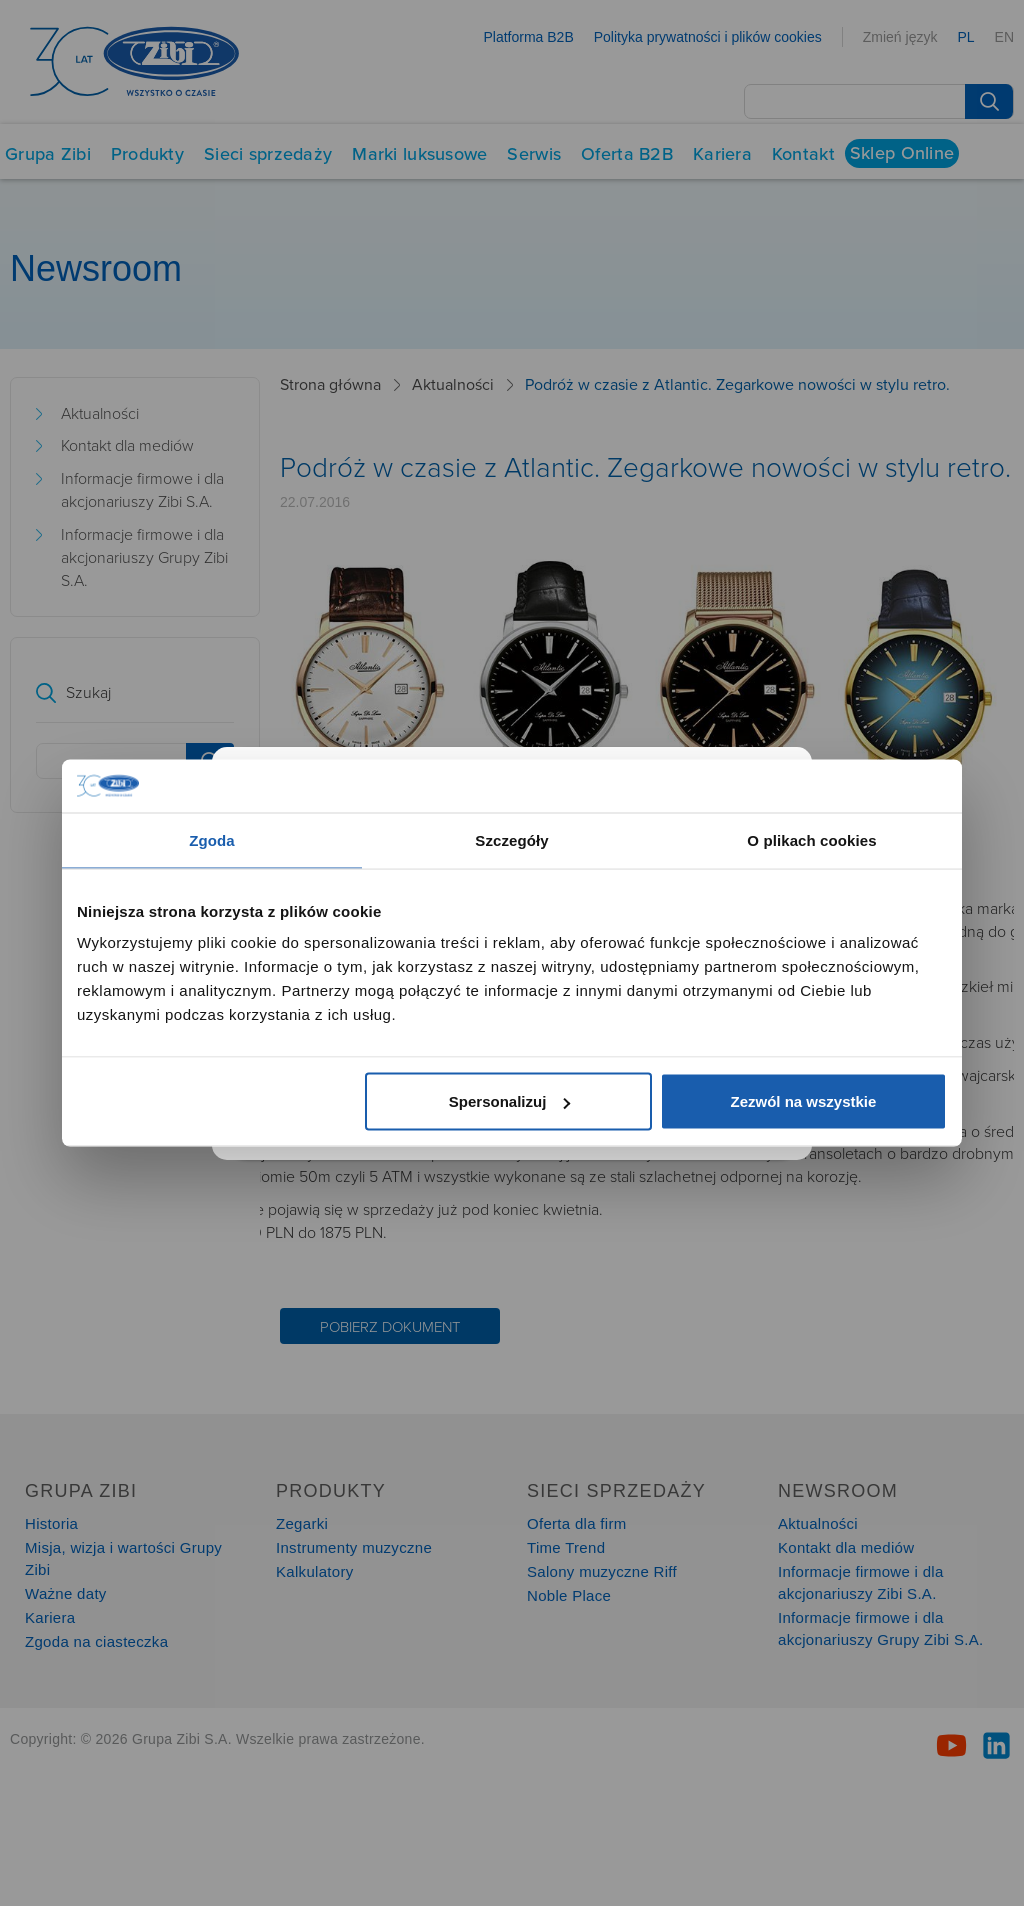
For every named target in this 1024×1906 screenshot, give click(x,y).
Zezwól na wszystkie (804, 1101)
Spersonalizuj (510, 1101)
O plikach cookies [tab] (811, 839)
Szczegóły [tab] (511, 839)
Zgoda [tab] (212, 839)
